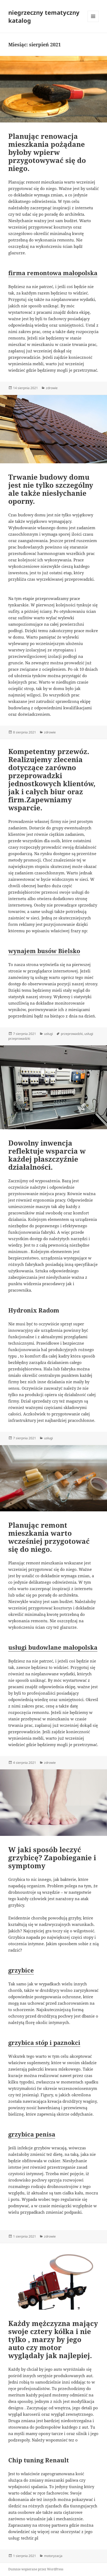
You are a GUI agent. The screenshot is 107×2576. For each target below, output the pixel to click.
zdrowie (52, 388)
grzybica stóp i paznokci (44, 2042)
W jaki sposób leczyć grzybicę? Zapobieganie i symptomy (52, 1857)
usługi (48, 1033)
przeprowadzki (72, 1033)
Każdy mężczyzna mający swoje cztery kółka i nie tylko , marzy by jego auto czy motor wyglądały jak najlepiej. (53, 2339)
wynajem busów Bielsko (44, 951)
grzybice (21, 1970)
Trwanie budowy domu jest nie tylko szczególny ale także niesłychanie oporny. (50, 489)
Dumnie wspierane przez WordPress (35, 2569)
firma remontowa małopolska (52, 273)
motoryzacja (53, 2555)
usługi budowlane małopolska (52, 1647)
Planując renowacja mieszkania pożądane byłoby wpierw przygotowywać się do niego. (47, 152)
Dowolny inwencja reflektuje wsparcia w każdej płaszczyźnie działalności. (47, 1155)
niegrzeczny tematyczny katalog (44, 16)
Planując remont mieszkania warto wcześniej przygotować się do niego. (49, 1537)
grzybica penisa (31, 2134)
